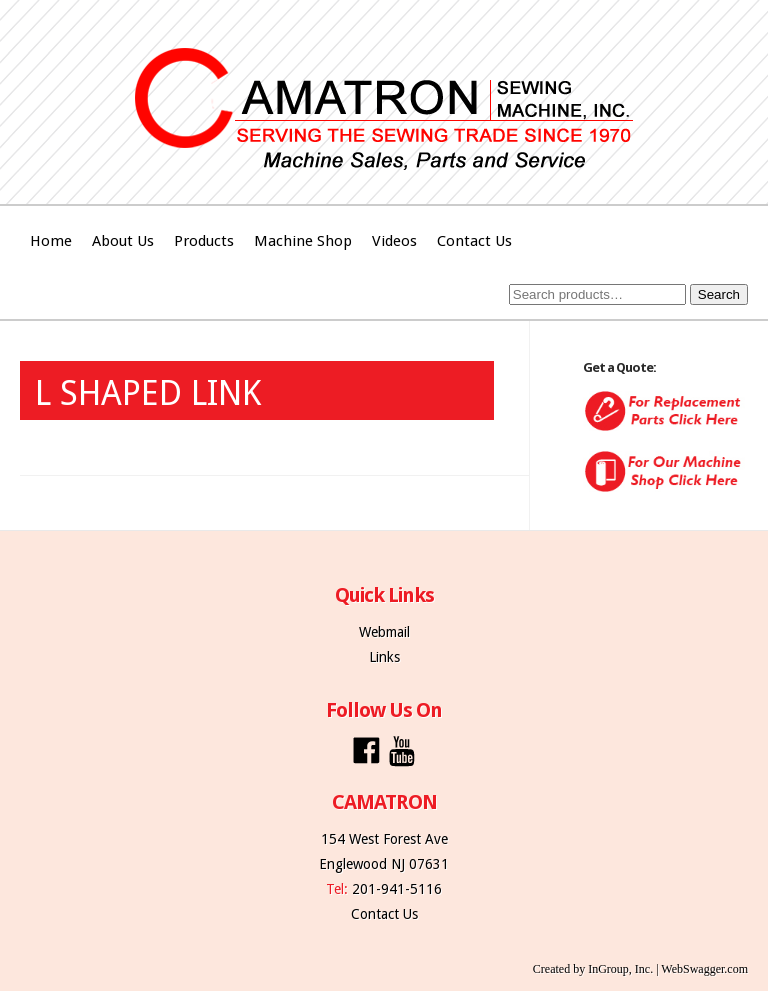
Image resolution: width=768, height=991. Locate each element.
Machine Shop (303, 241)
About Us (123, 241)
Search (719, 294)
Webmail (384, 632)
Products (204, 241)
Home (51, 241)
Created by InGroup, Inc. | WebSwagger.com (640, 969)
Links (384, 657)
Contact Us (474, 241)
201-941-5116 (397, 889)
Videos (394, 241)
